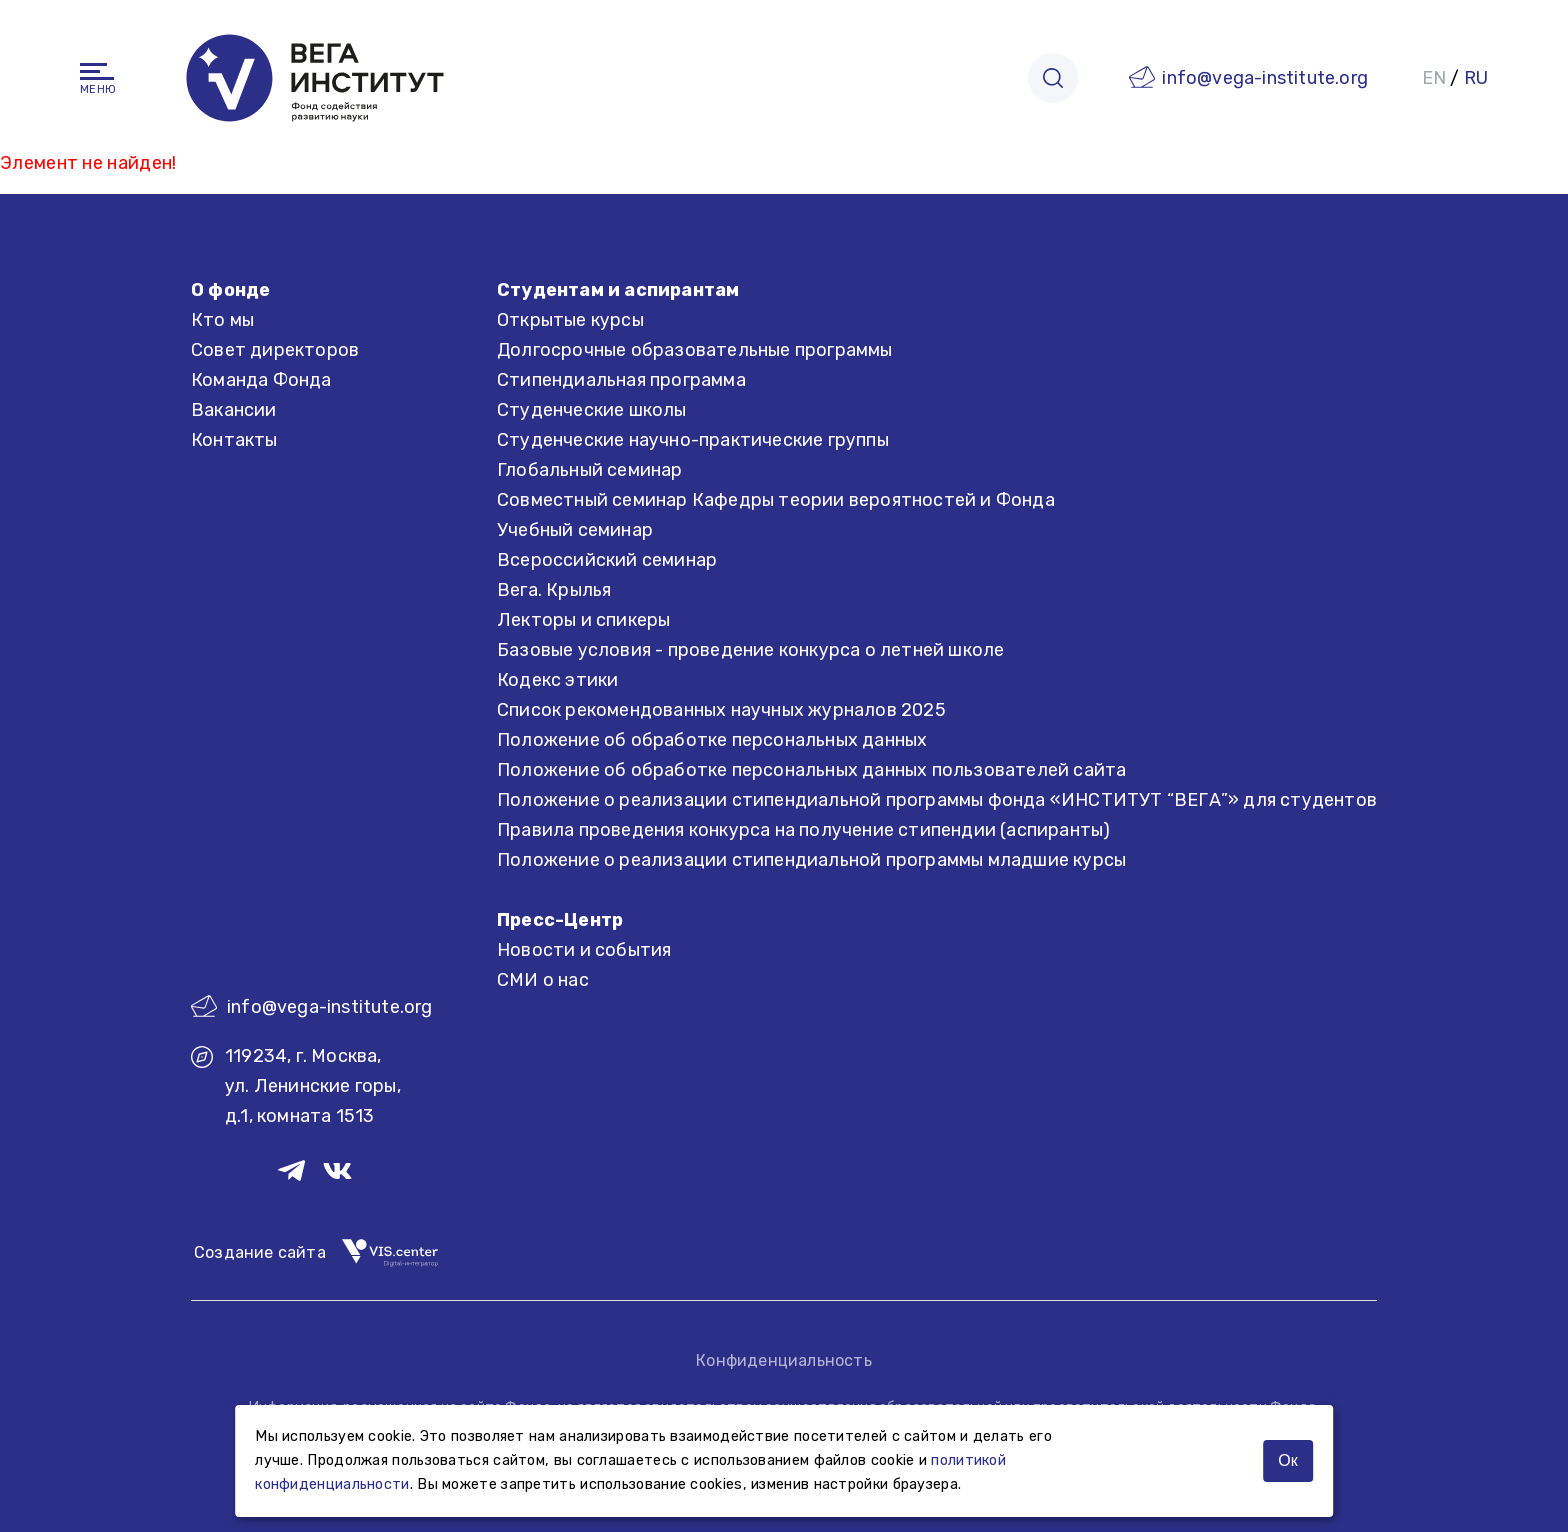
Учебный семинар (575, 530)
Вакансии (234, 410)
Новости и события (584, 950)
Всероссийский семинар (607, 560)
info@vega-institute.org (1265, 78)
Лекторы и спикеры (583, 620)
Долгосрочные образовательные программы (695, 350)
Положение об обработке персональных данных (712, 740)
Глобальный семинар (590, 470)
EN (1434, 78)
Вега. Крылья (554, 590)
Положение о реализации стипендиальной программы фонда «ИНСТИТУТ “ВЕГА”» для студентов (937, 800)
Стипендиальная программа (621, 380)
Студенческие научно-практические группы (693, 440)
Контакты (234, 440)
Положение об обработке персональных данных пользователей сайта (811, 770)
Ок (1287, 1460)
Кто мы (222, 320)
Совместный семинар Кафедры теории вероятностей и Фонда (776, 500)
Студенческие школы (592, 410)
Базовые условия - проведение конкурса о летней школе (750, 650)
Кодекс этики (557, 680)
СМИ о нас (543, 980)
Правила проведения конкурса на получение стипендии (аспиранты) (803, 830)
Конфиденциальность (784, 1360)
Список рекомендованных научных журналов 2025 (721, 710)
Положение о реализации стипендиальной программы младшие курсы (811, 860)
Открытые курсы (570, 320)
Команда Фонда (261, 380)
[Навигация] (97, 71)
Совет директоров (275, 350)
